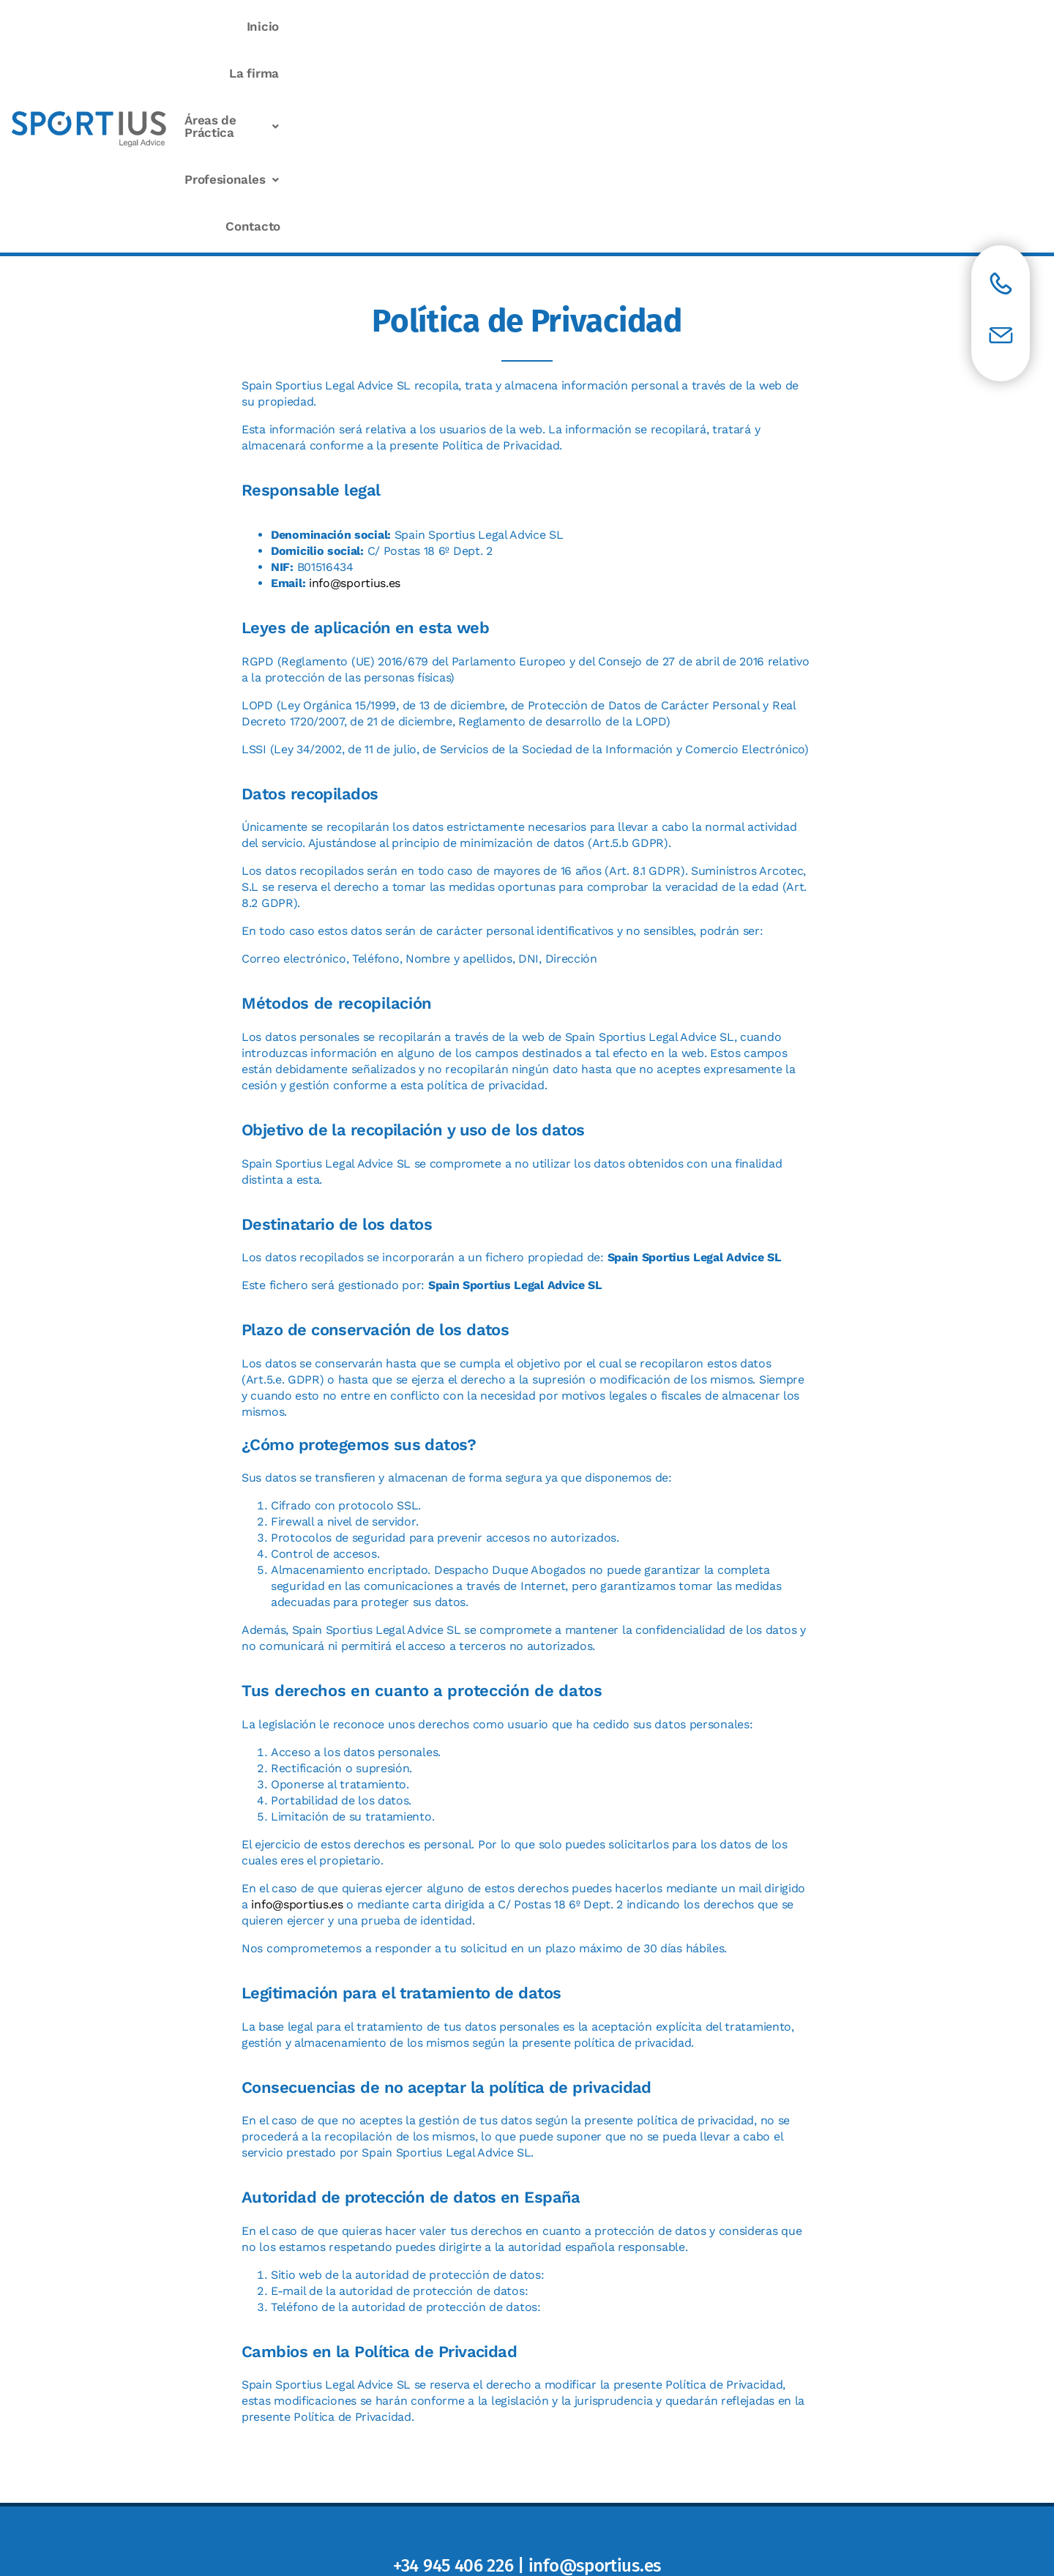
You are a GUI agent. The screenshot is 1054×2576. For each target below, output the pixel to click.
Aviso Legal (443, 2481)
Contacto (960, 26)
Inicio (502, 26)
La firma (582, 26)
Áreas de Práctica (703, 26)
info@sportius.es (354, 383)
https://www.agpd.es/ (605, 2075)
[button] (703, 27)
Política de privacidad (534, 2481)
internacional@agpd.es (594, 2091)
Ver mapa (527, 2437)
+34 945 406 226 (453, 2366)
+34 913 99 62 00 (591, 2107)
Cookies (618, 2481)
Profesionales (848, 26)
